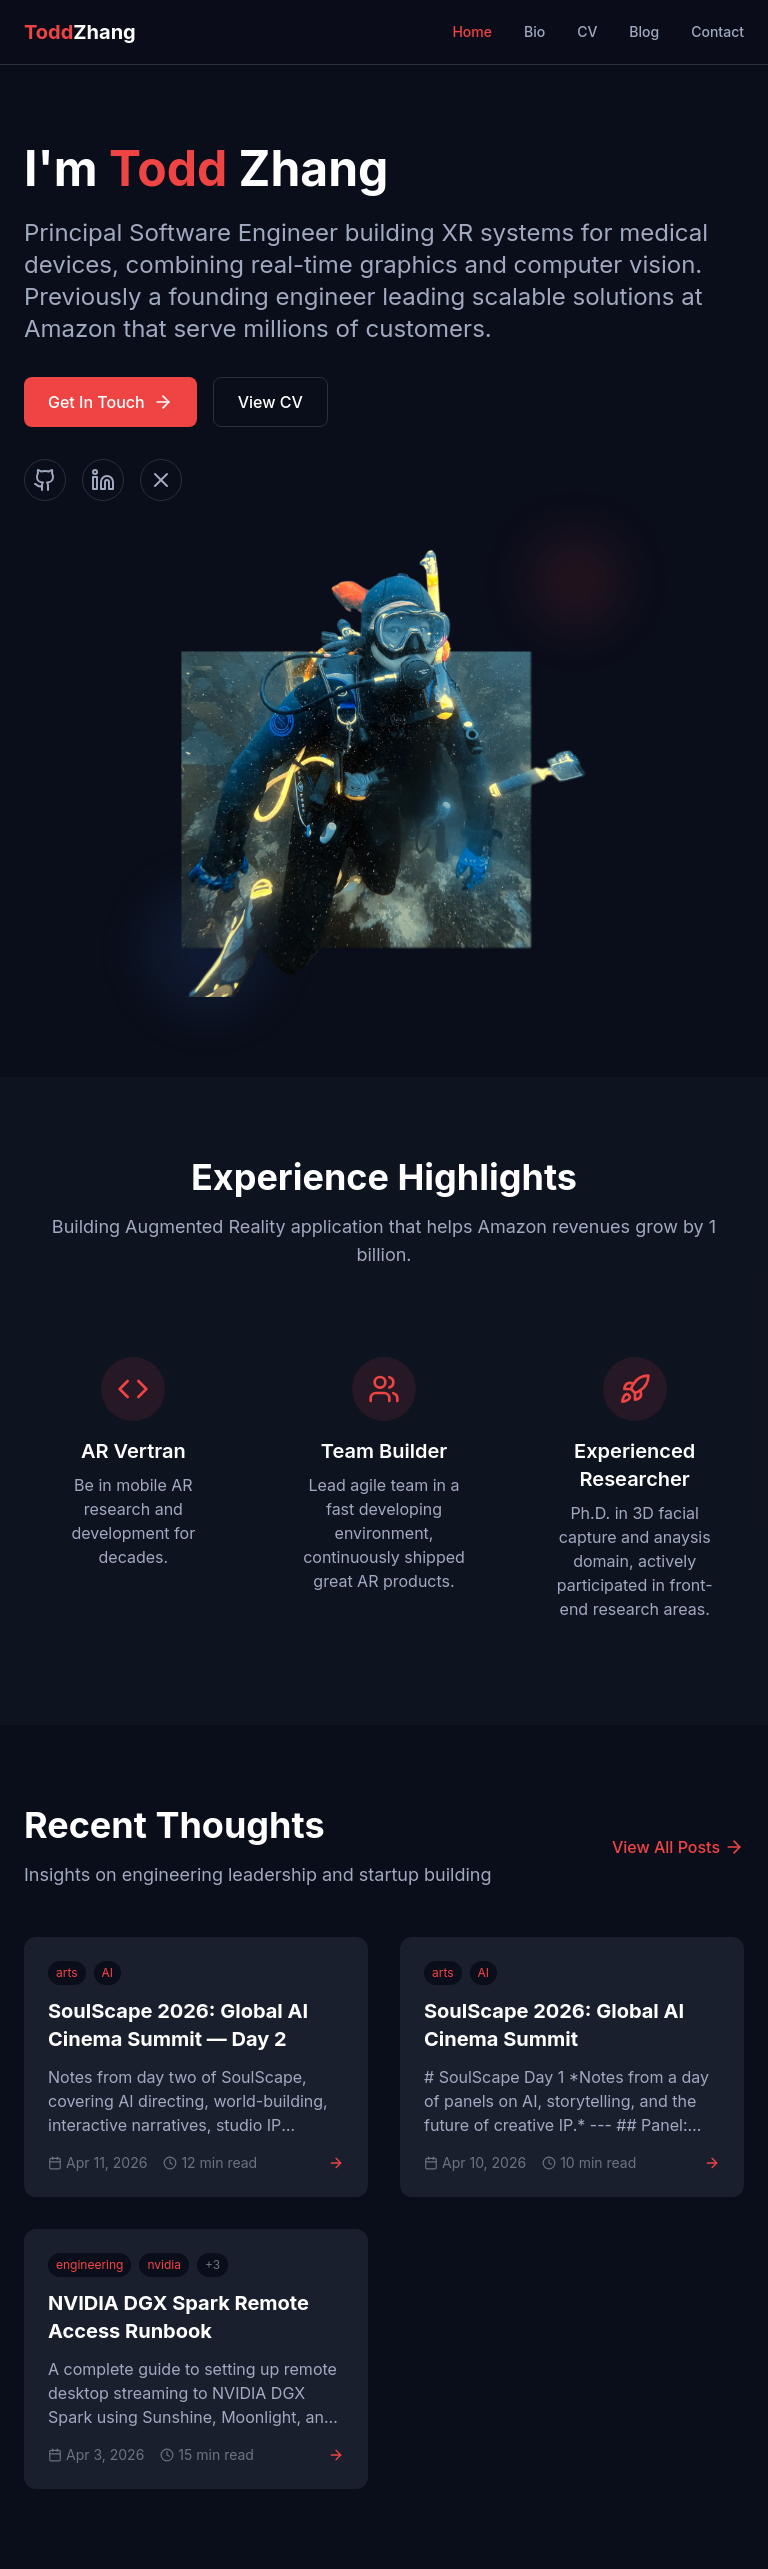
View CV (270, 402)
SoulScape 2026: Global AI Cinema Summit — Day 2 (178, 2025)
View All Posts (678, 1847)
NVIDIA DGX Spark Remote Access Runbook (178, 2317)
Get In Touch (110, 402)
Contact (717, 31)
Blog (644, 31)
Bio (534, 31)
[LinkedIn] (103, 480)
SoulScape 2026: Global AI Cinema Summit (554, 2025)
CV (587, 31)
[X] (161, 480)
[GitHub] (45, 480)
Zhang (80, 32)
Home (472, 31)
